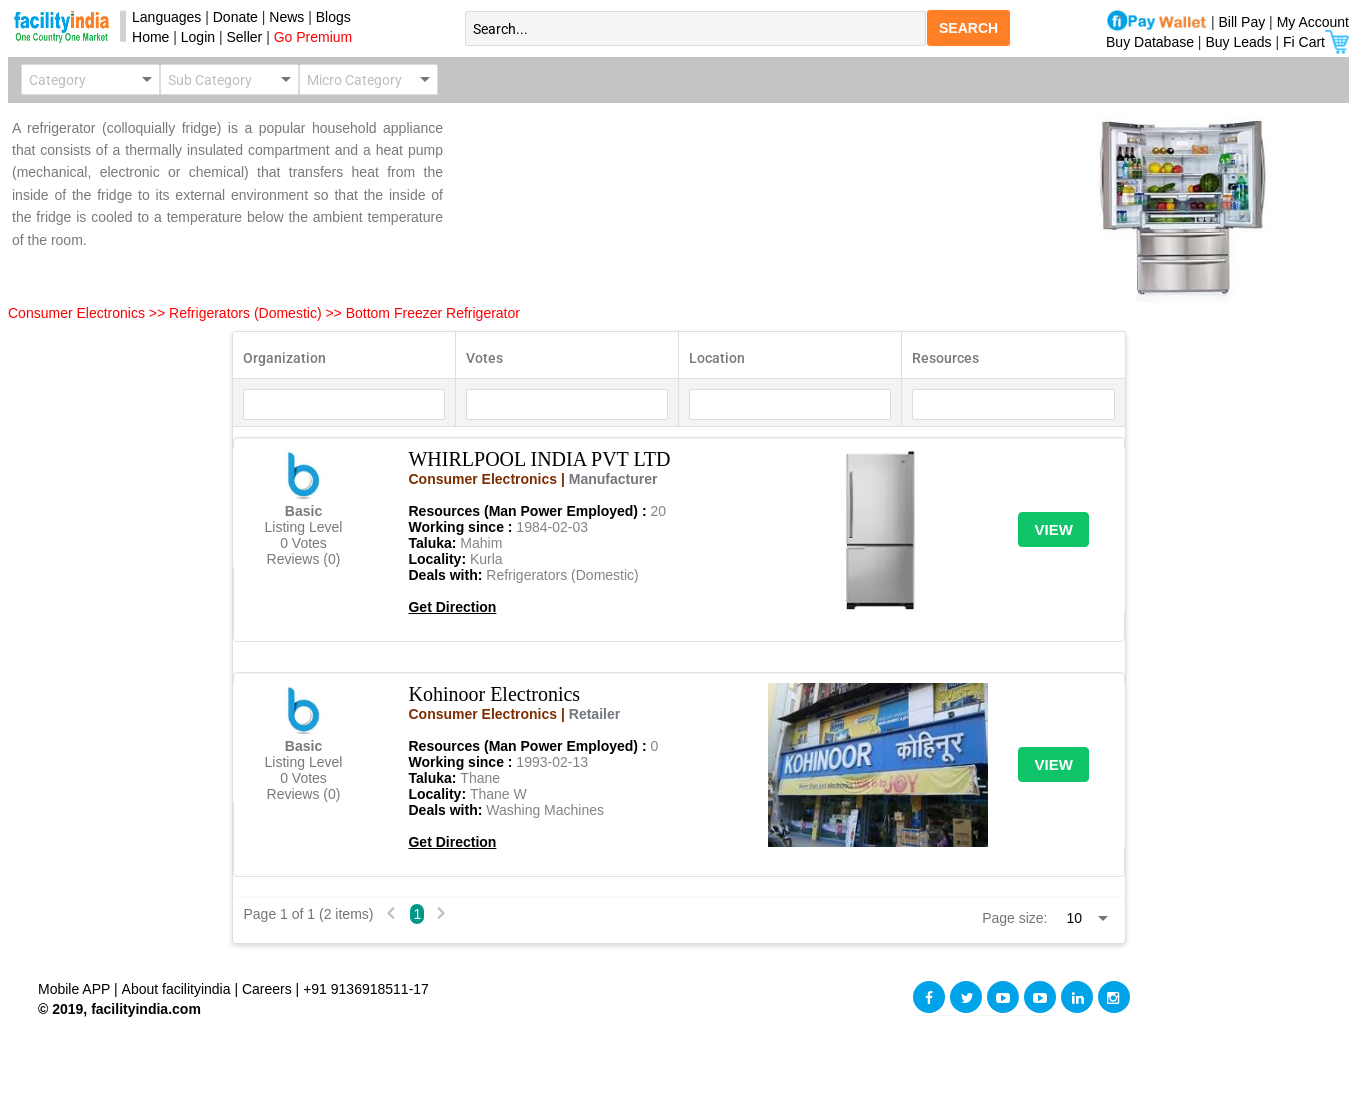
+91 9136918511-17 (366, 989)
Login (198, 37)
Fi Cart (1316, 42)
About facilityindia (178, 989)
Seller (244, 37)
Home (146, 37)
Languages (162, 17)
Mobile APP (76, 989)
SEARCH (968, 28)
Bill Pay (1244, 22)
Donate (235, 17)
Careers (267, 989)
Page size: (1014, 918)
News (288, 17)
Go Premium (313, 37)
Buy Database (1150, 42)
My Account (1313, 22)
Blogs (333, 17)
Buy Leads (1238, 42)
